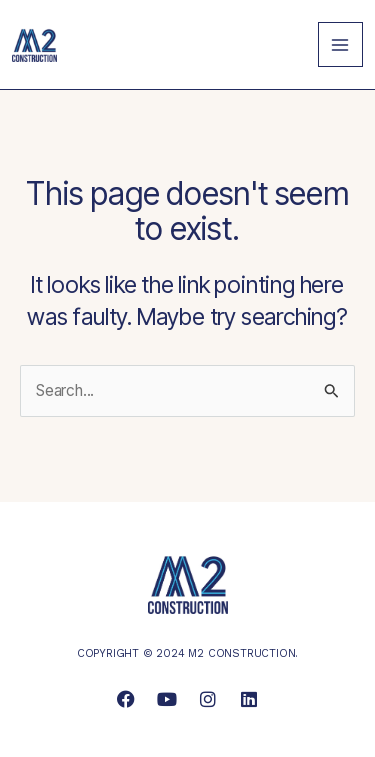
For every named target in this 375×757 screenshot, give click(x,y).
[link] (34, 43)
